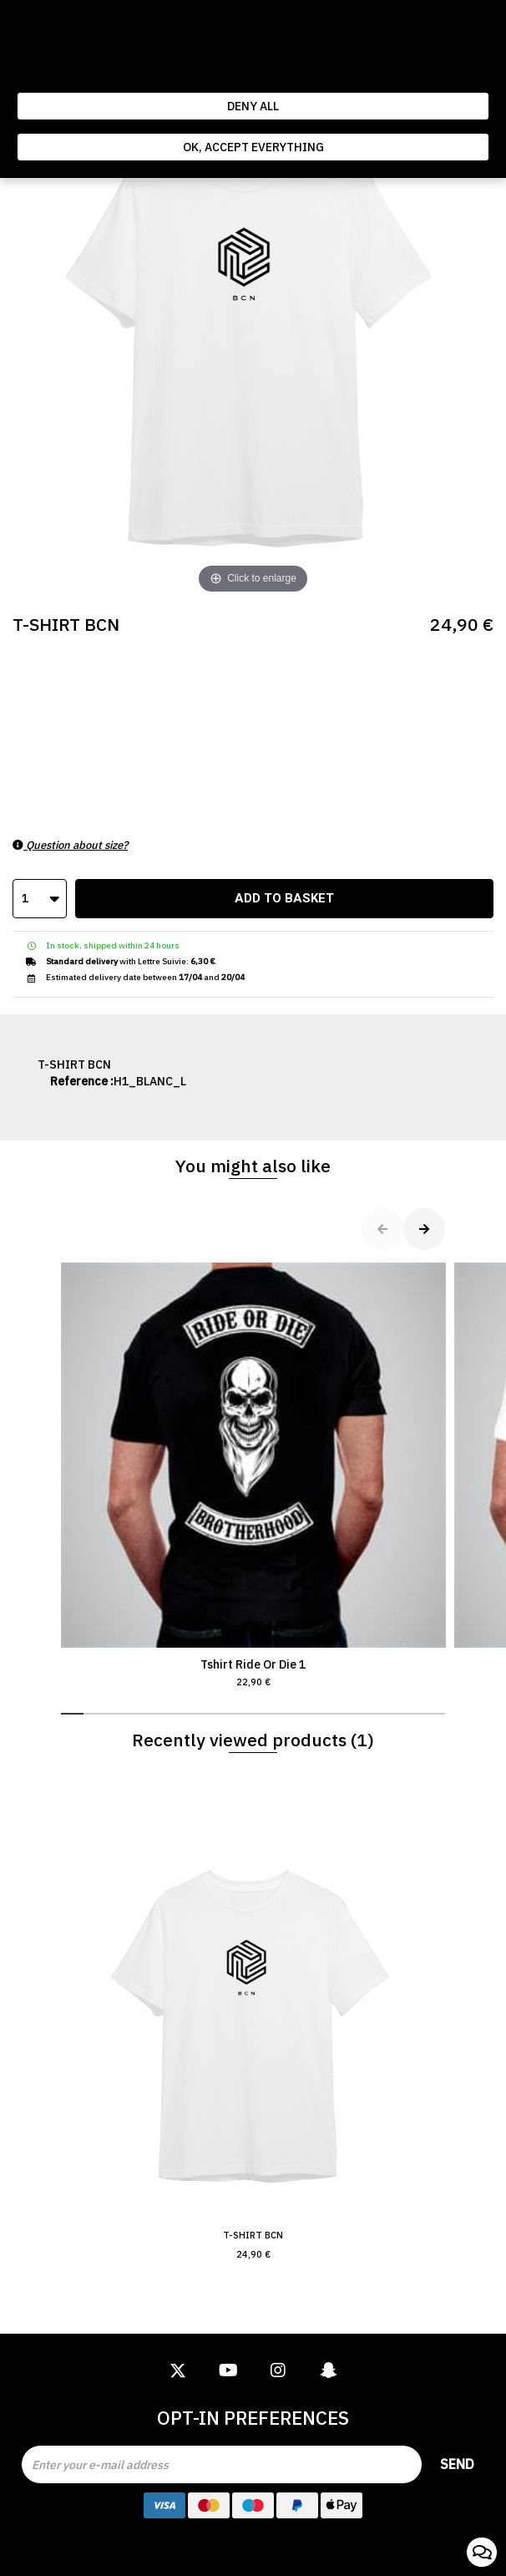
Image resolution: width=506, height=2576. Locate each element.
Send (457, 2464)
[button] (72, 1714)
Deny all (253, 106)
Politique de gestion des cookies (320, 75)
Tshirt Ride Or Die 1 (253, 1476)
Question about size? (70, 845)
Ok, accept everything (253, 147)
